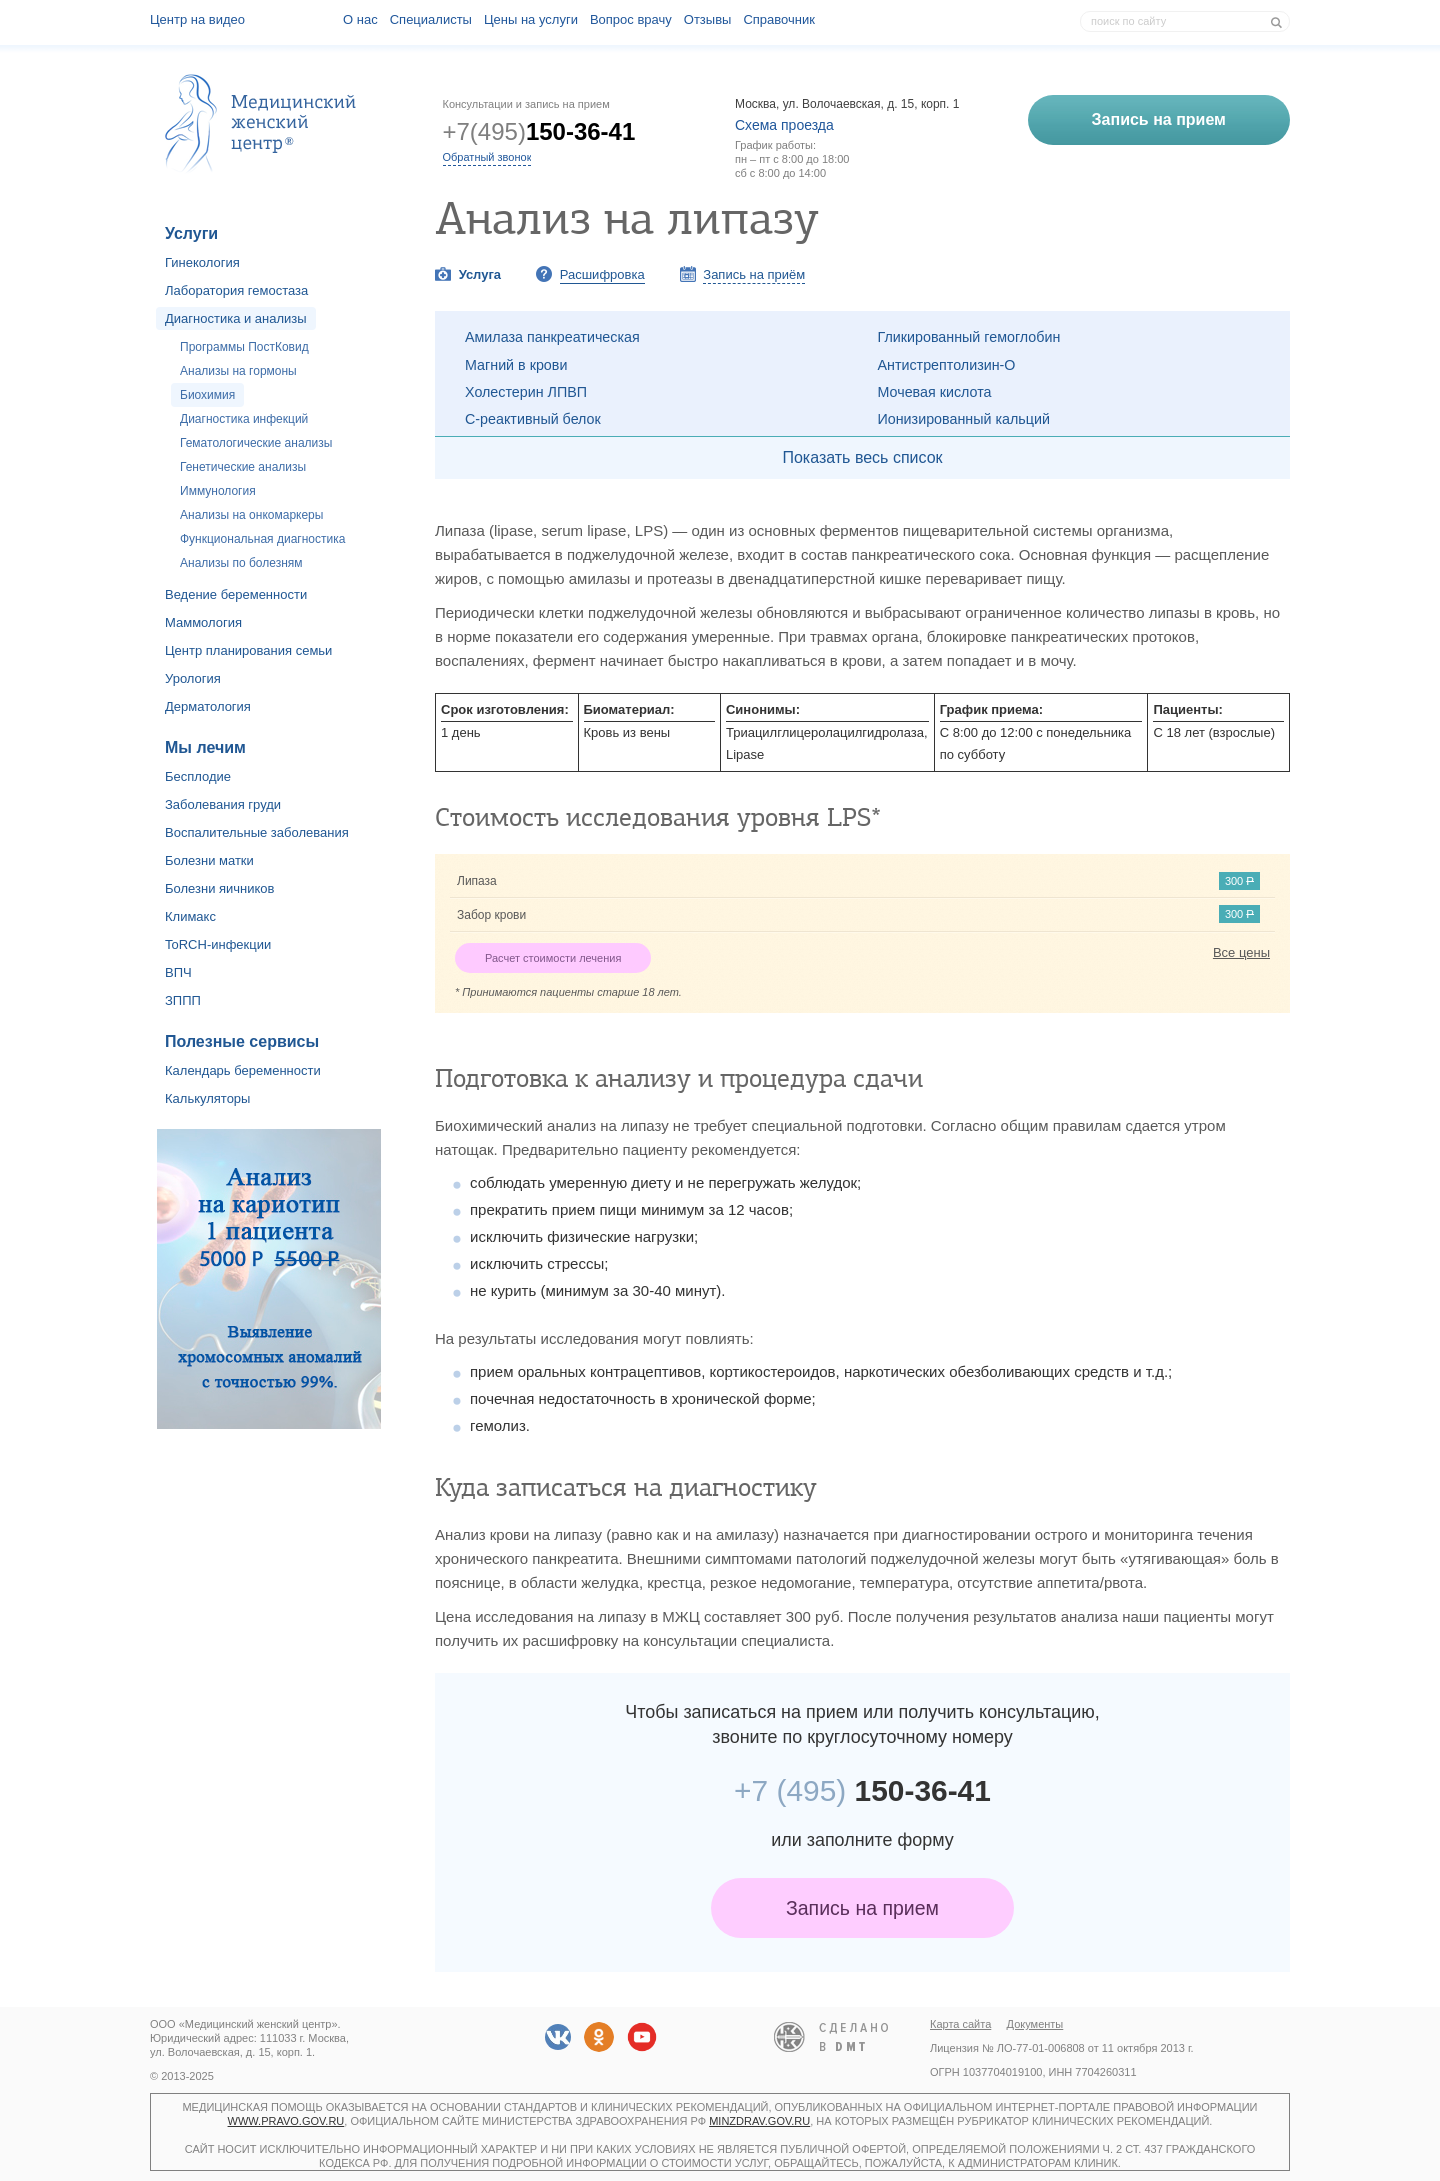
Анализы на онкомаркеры (251, 515)
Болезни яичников (220, 888)
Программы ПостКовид (244, 347)
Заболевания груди (223, 804)
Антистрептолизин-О (947, 365)
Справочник (779, 19)
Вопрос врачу (631, 19)
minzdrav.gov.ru (759, 2121)
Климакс (190, 916)
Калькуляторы (207, 1098)
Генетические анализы (243, 467)
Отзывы (708, 19)
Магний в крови (516, 365)
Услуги (191, 233)
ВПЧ (178, 972)
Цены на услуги (531, 19)
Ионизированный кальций (964, 419)
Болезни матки (209, 860)
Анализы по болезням (241, 563)
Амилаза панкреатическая (552, 337)
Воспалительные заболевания (257, 832)
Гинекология (202, 262)
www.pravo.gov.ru (286, 2121)
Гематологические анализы (256, 443)
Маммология (203, 622)
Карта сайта (960, 2024)
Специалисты (431, 19)
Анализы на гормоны (238, 371)
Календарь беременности (243, 1070)
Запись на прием (862, 1908)
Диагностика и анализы (236, 318)
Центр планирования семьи (248, 650)
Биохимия (207, 395)
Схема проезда (784, 125)
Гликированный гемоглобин (969, 337)
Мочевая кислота (935, 392)
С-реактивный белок (533, 419)
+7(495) (539, 131)
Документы (1035, 2024)
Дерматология (208, 706)
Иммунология (218, 491)
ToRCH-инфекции (218, 944)
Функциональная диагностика (262, 539)
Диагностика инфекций (244, 419)
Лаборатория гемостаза (236, 290)
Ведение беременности (236, 594)
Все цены (1241, 952)
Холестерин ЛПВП (526, 392)
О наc (360, 19)
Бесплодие (198, 776)
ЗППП (183, 1000)
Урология (193, 678)
